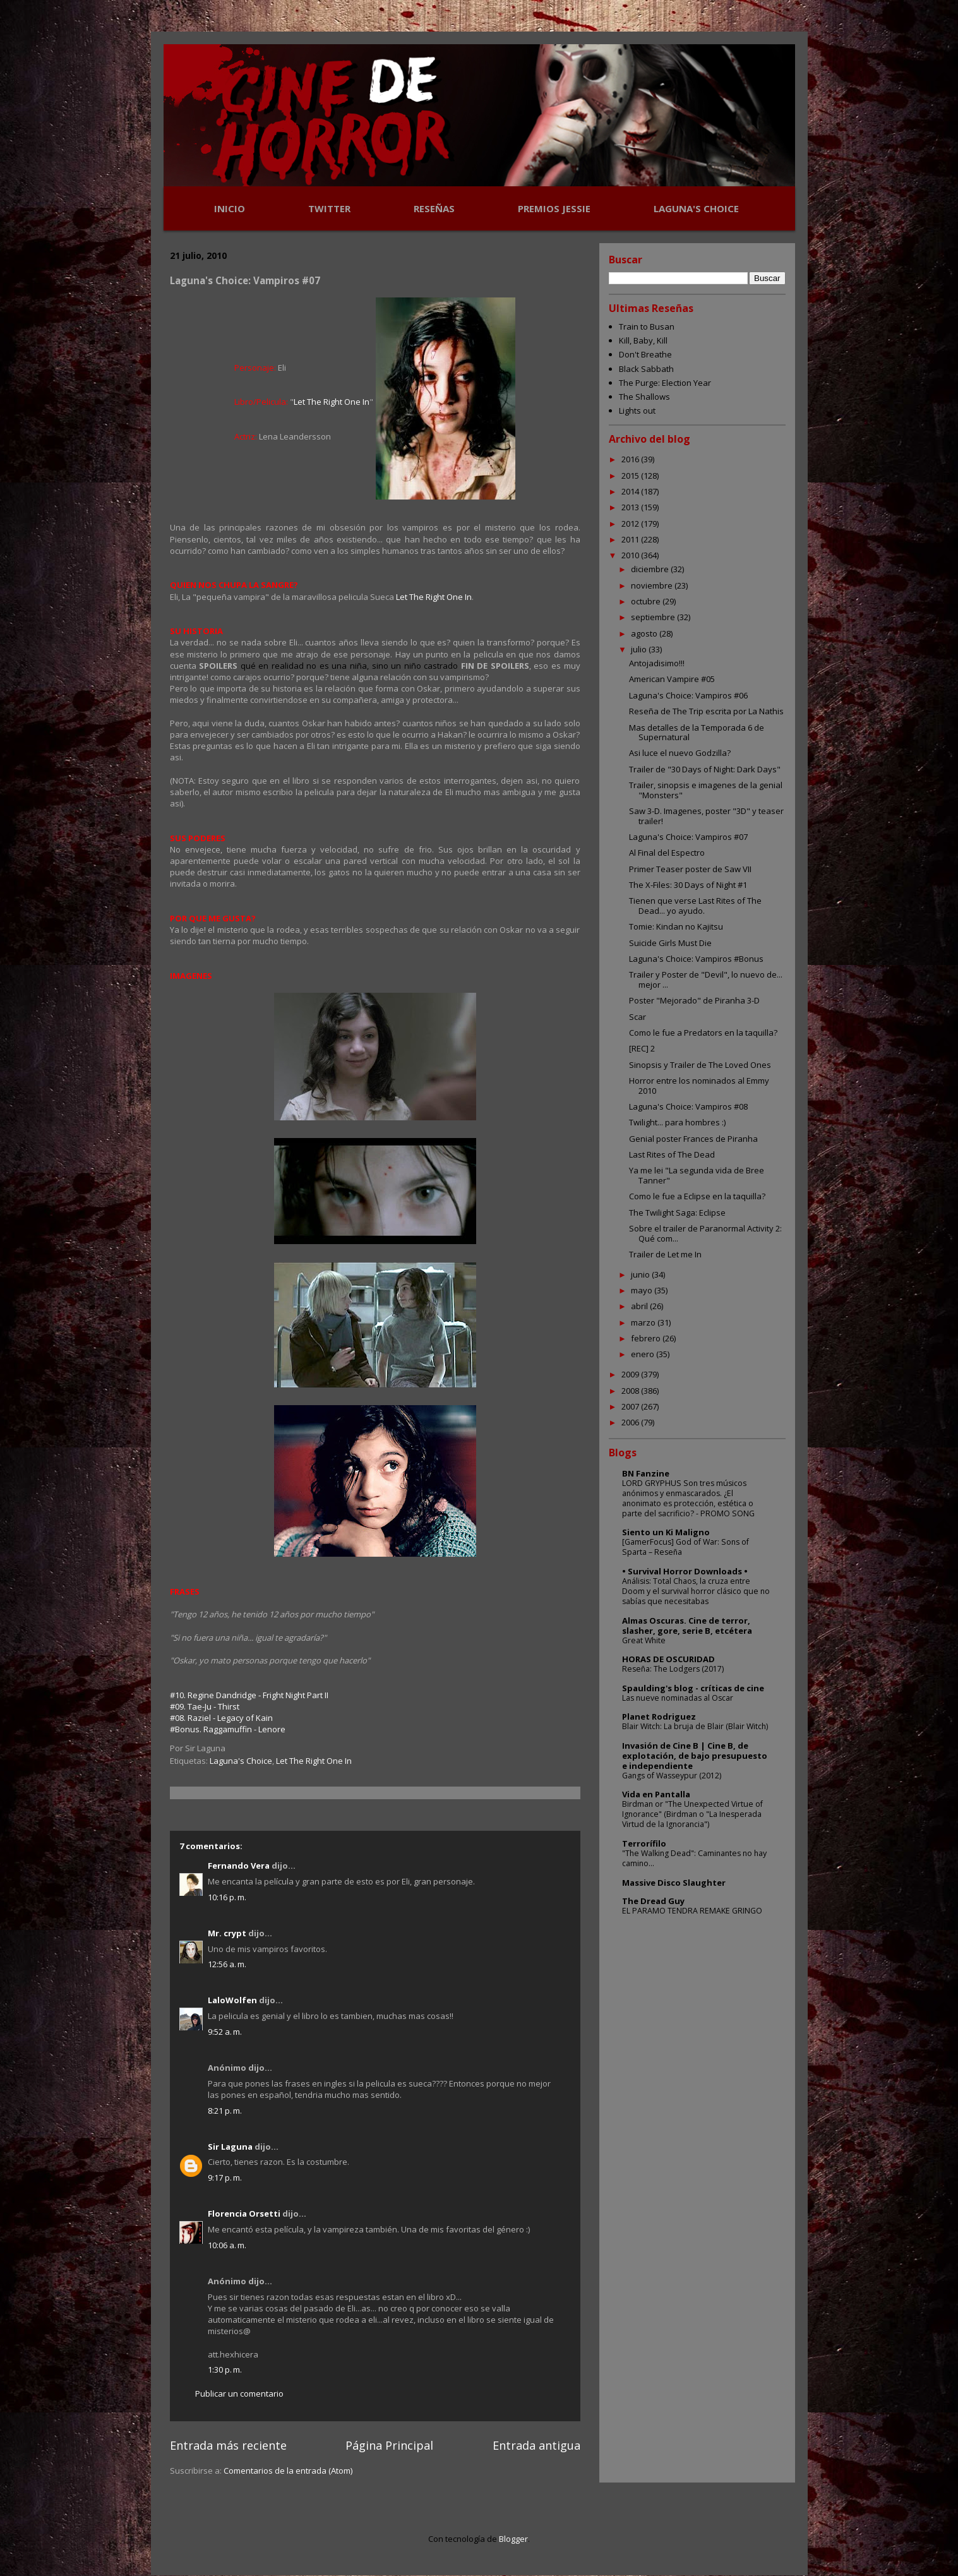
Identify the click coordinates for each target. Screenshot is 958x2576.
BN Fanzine (645, 1473)
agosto (645, 633)
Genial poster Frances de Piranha (693, 1138)
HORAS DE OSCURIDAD (668, 1659)
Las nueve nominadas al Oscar (677, 1697)
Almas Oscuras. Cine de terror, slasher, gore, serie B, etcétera (687, 1625)
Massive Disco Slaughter (674, 1882)
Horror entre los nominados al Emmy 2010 (699, 1085)
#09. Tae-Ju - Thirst (204, 1706)
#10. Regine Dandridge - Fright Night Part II (249, 1695)
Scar (637, 1016)
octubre (646, 601)
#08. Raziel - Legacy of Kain (221, 1717)
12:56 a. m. (227, 1964)
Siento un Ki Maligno (666, 1532)
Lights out (637, 410)
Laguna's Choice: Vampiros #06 (688, 695)
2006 (631, 1422)
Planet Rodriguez (659, 1716)
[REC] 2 (642, 1048)
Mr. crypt (227, 1933)
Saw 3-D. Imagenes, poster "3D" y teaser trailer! (706, 816)
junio (641, 1274)
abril (640, 1306)
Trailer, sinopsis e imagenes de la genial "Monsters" (705, 790)
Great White (644, 1640)
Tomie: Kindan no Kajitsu (676, 926)
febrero (646, 1338)
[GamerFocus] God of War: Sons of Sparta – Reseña (685, 1547)
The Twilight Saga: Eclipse (677, 1212)
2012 (631, 523)
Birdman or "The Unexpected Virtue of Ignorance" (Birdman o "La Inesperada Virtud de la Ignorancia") (692, 1814)
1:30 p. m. (225, 2369)
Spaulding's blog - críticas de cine (693, 1688)
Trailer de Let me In (665, 1254)
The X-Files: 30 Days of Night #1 (688, 884)
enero (643, 1354)
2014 (631, 491)
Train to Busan (646, 326)
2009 (631, 1374)
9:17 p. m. (225, 2177)
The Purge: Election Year (665, 382)
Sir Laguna (230, 2146)
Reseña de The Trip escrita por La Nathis (706, 711)
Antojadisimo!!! (657, 663)
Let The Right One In (331, 401)
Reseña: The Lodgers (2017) (673, 1668)
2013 (631, 507)
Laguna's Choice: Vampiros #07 (688, 836)
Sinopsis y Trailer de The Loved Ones (700, 1064)
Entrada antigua (536, 2445)
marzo (644, 1322)
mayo (642, 1290)
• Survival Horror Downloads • (685, 1571)
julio (640, 649)
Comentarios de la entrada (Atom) (288, 2470)
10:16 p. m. (227, 1897)
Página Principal (389, 2445)
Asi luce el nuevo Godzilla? (680, 752)
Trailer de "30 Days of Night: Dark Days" (705, 769)
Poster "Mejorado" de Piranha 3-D (694, 1000)
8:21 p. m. (225, 2110)
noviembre (652, 585)
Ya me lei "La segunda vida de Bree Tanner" (696, 1175)
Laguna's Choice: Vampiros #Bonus (696, 958)
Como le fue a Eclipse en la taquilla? (697, 1196)
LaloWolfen (232, 2000)
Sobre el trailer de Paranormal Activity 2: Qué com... (705, 1233)
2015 (631, 475)
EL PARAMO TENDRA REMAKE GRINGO (692, 1910)
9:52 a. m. (225, 2031)
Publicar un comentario (239, 2393)
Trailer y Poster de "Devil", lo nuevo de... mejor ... (705, 979)
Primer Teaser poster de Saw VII (690, 869)
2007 (631, 1406)
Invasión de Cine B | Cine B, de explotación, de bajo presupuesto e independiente (694, 1755)
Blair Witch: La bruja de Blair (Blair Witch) (695, 1726)
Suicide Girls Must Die (670, 943)
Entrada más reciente (228, 2445)
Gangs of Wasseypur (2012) (671, 1775)
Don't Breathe (645, 354)
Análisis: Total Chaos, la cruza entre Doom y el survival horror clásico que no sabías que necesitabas (696, 1591)
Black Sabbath (646, 368)
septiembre (654, 617)
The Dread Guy (653, 1901)
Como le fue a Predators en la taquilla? (703, 1032)
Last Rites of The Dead (672, 1154)
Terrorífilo (644, 1843)
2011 (631, 539)
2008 (631, 1390)
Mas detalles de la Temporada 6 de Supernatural (696, 732)
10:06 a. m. (227, 2245)
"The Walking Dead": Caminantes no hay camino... (694, 1858)
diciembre (651, 569)
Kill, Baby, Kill (643, 340)
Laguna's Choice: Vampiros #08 (688, 1106)
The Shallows (644, 396)
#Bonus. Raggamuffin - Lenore (227, 1729)
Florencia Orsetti (244, 2213)
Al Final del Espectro (667, 852)
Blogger (513, 2538)
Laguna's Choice (241, 1760)
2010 (631, 555)
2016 (631, 459)
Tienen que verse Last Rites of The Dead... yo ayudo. (695, 905)
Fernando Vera (239, 1865)
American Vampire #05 (672, 679)
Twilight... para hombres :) (677, 1122)
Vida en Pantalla (656, 1794)
